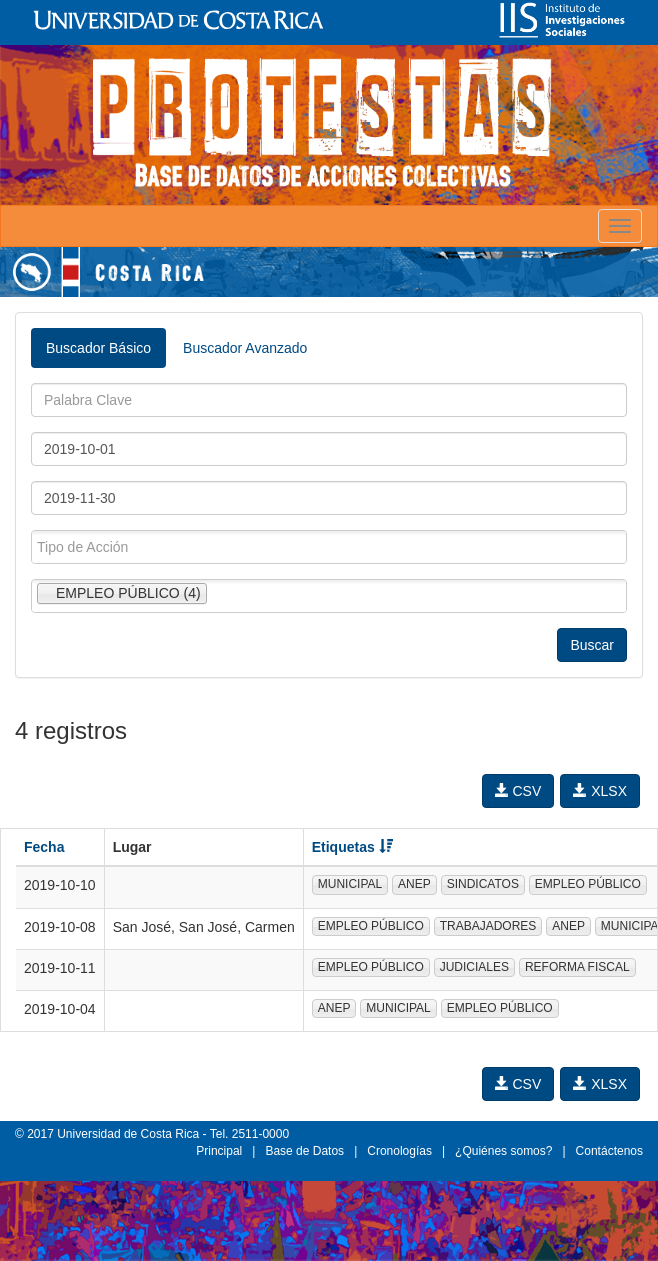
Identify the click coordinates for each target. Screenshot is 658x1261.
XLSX (600, 791)
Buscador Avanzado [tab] (245, 348)
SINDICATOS (483, 884)
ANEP (414, 884)
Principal (219, 1151)
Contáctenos (609, 1151)
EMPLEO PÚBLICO (588, 884)
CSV (518, 791)
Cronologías (399, 1151)
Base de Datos (304, 1151)
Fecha (44, 847)
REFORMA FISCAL (577, 967)
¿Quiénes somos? (503, 1151)
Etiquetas (352, 847)
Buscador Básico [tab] (98, 348)
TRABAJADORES (488, 926)
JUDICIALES (474, 967)
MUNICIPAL (350, 884)
